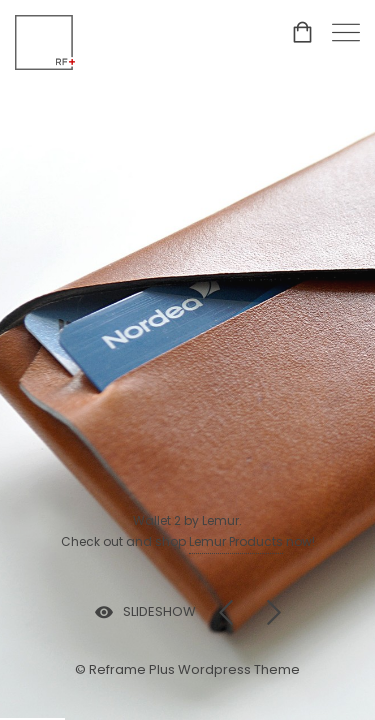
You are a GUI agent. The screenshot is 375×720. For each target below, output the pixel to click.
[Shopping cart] (302, 36)
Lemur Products (236, 541)
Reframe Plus (132, 669)
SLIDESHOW (159, 611)
